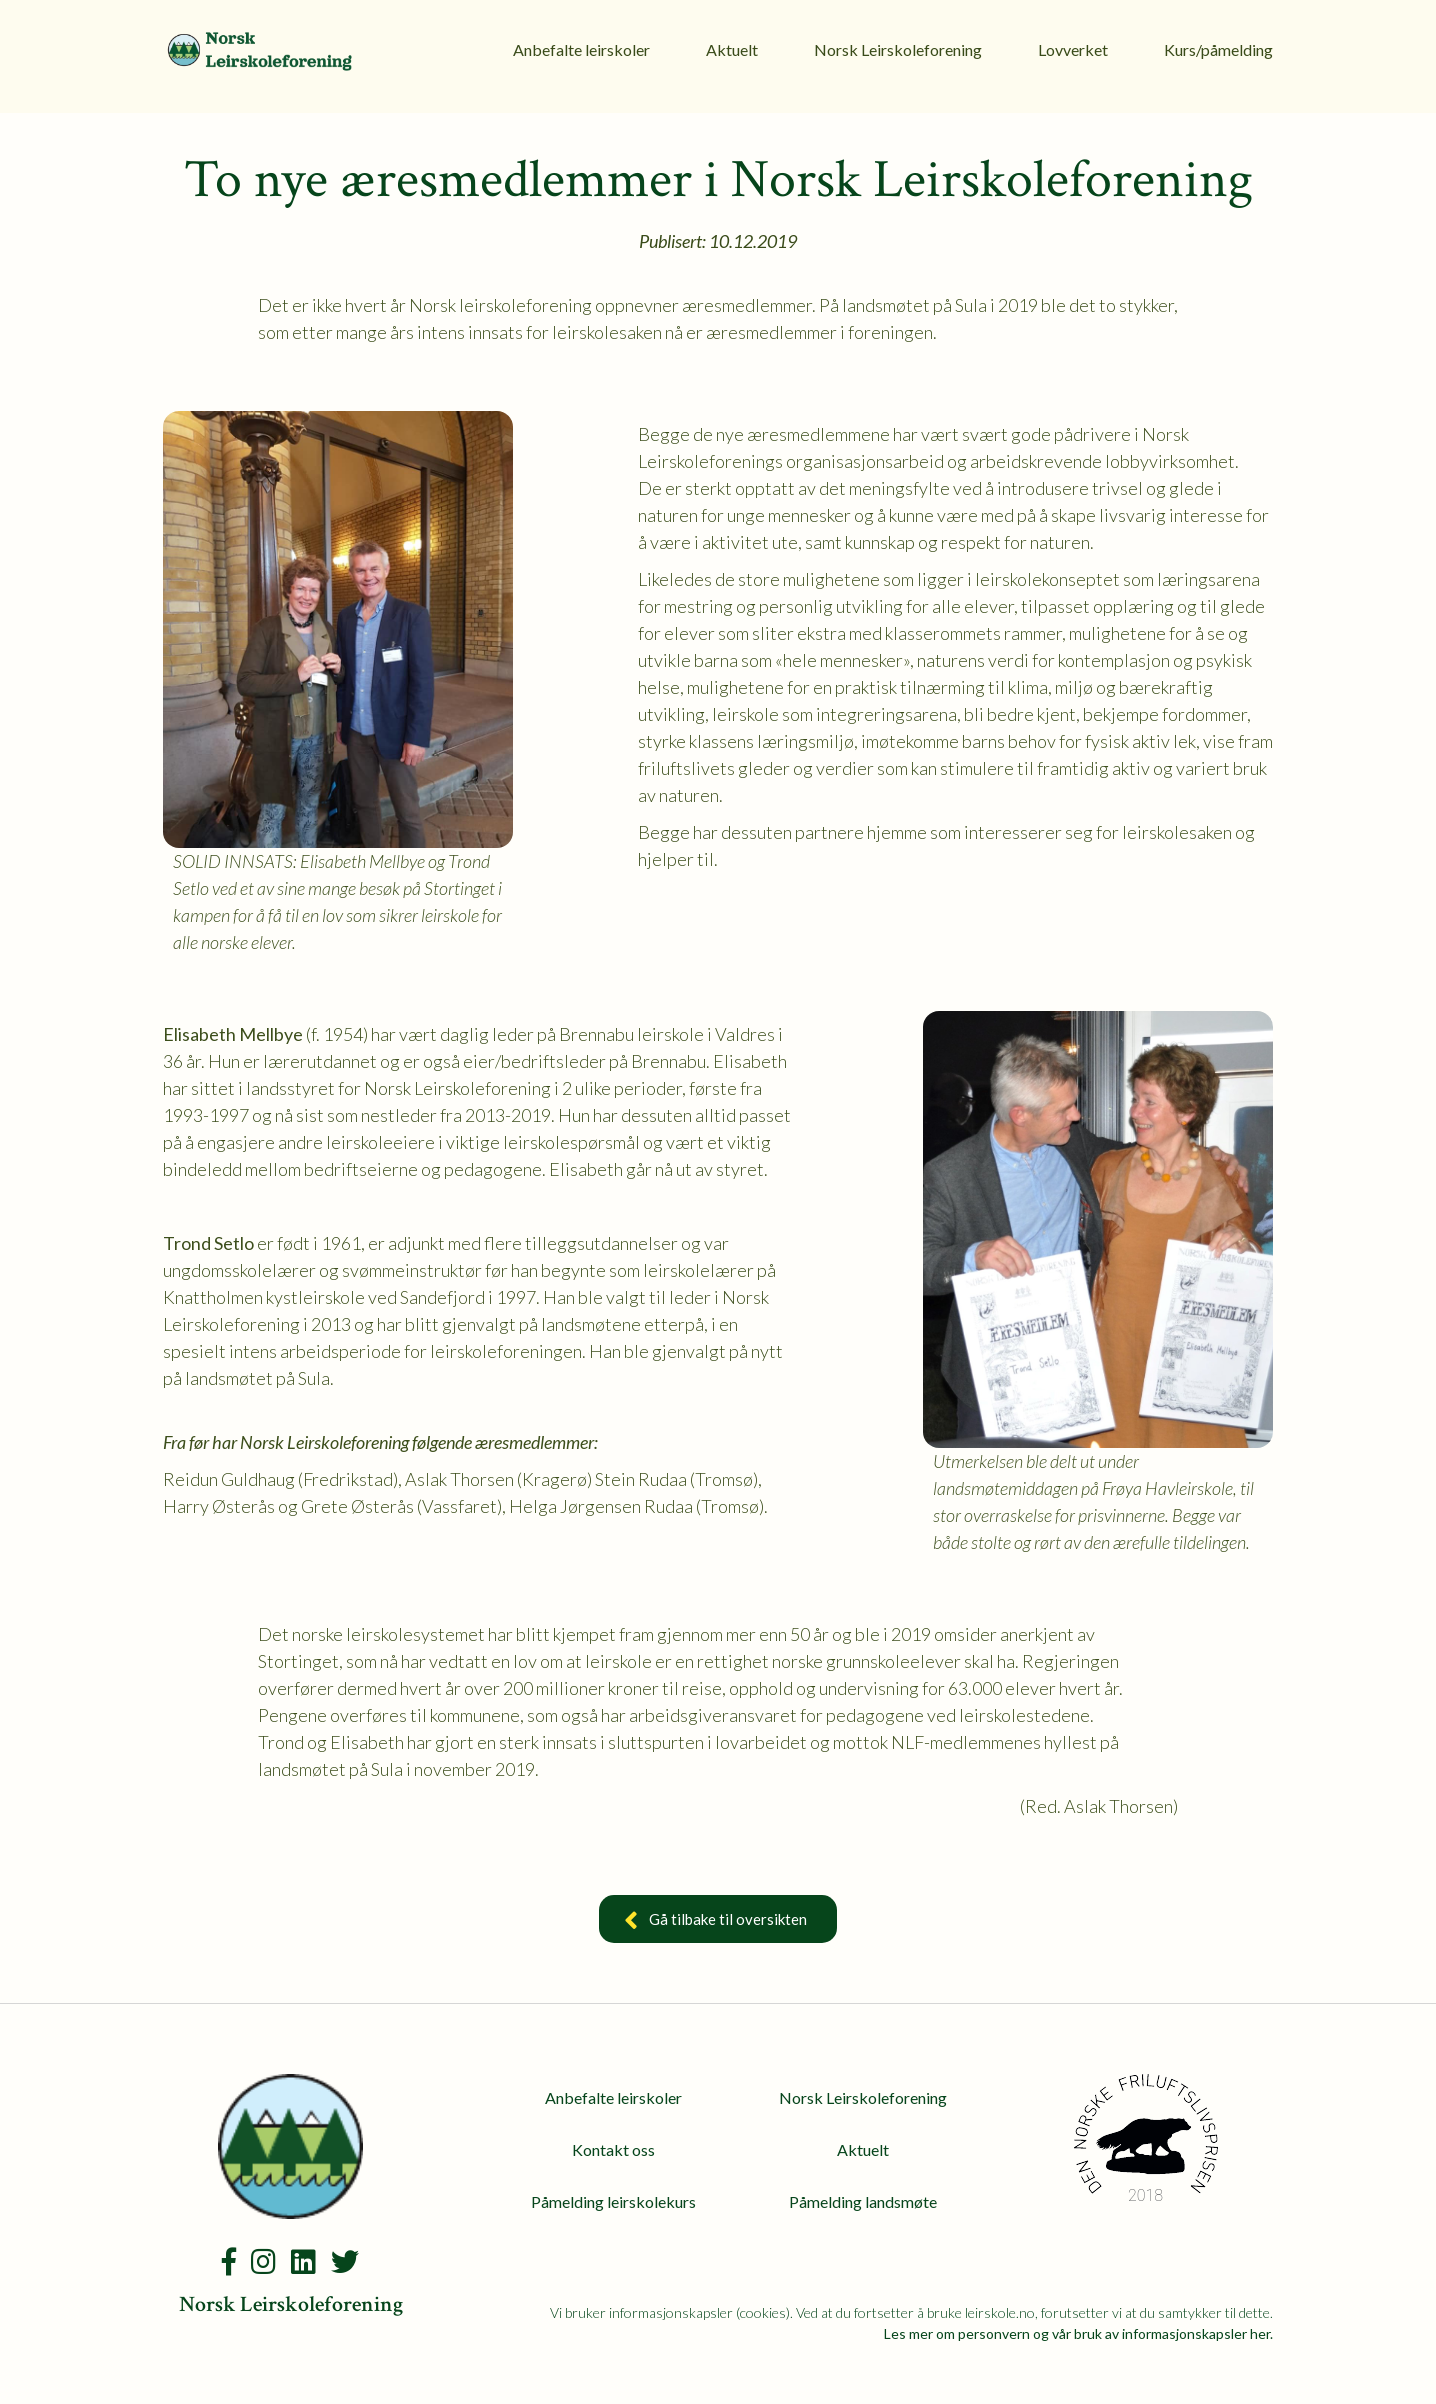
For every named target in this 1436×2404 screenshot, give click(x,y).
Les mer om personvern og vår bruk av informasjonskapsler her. (1078, 2333)
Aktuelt (732, 49)
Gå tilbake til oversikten (718, 1921)
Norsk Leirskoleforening (898, 49)
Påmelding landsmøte (863, 2201)
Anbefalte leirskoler (581, 49)
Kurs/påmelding (1218, 49)
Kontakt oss (613, 2149)
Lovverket (1073, 49)
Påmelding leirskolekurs (613, 2201)
